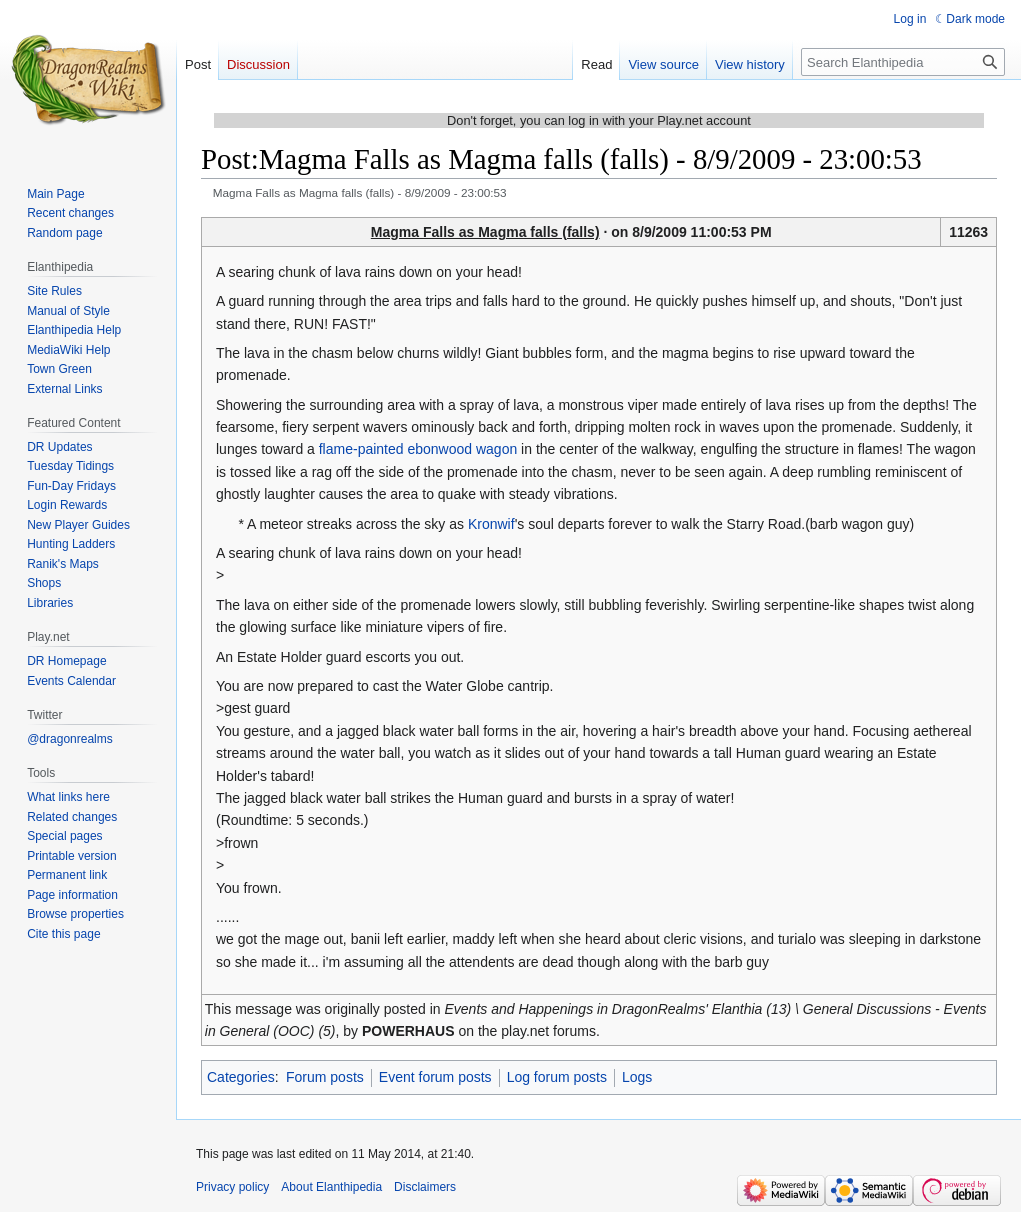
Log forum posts (557, 1077)
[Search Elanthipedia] (903, 62)
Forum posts (325, 1077)
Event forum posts (435, 1077)
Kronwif (491, 524)
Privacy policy (232, 1187)
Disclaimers (425, 1187)
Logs (637, 1077)
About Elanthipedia (331, 1187)
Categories (241, 1077)
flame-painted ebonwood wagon (418, 449)
